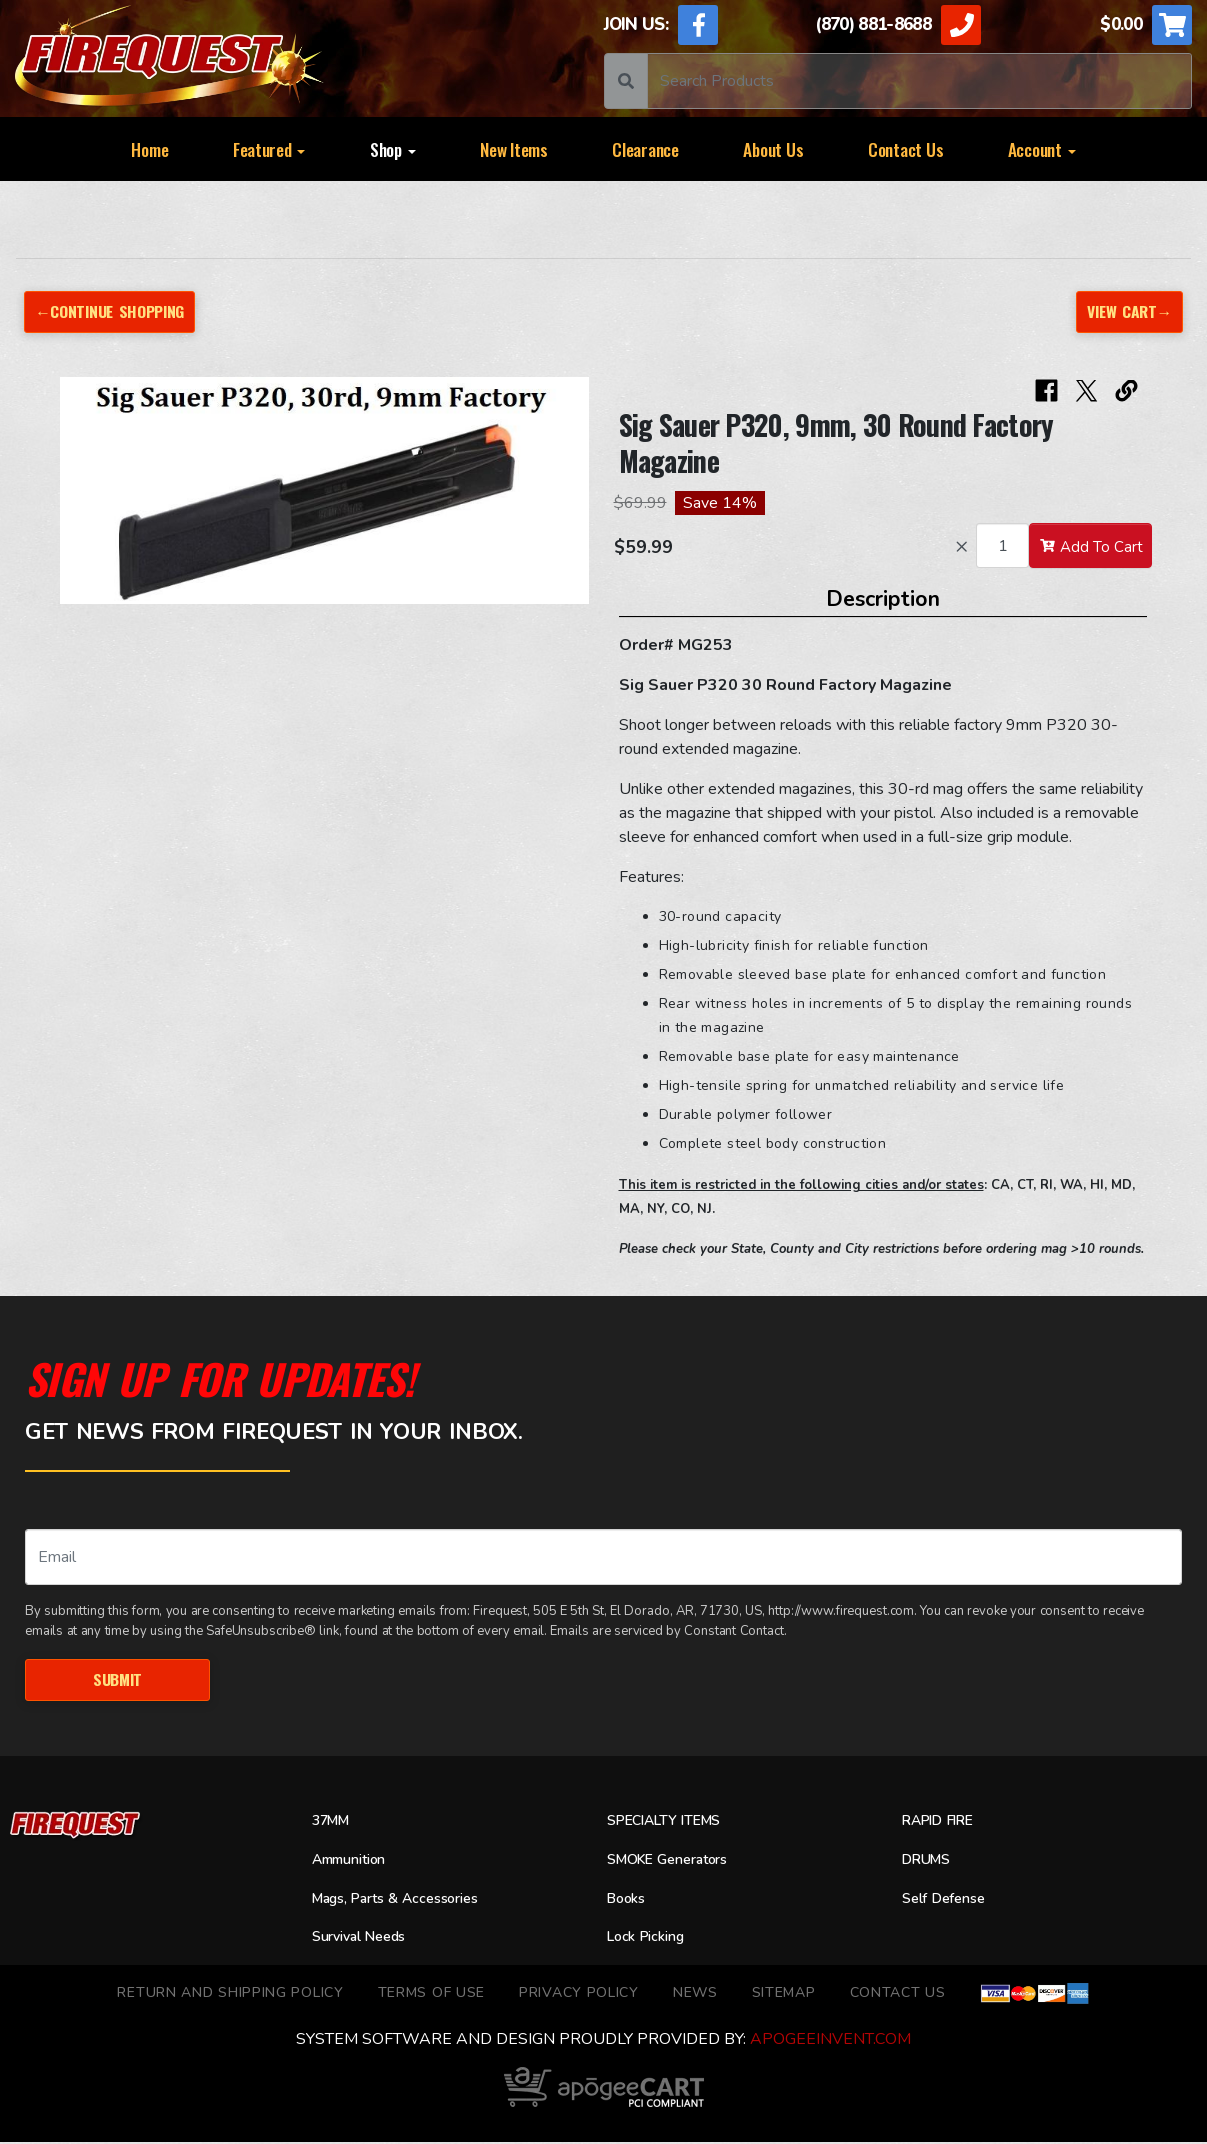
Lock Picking (651, 1939)
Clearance (645, 149)
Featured (269, 149)
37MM (333, 1823)
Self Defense (949, 1900)
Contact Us (905, 149)
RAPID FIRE (942, 1823)
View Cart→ (1127, 311)
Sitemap (784, 1994)
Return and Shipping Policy (230, 1994)
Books (628, 1900)
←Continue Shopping (114, 311)
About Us (773, 149)
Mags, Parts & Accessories (407, 1900)
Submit (117, 1680)
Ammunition (355, 1862)
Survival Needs (366, 1939)
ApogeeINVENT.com (830, 2041)
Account (1042, 149)
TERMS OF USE (431, 1994)
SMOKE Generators (676, 1862)
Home (149, 149)
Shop (393, 149)
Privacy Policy (579, 1994)
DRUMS (929, 1862)
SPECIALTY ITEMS (670, 1823)
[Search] (919, 81)
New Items (514, 149)
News (695, 1994)
